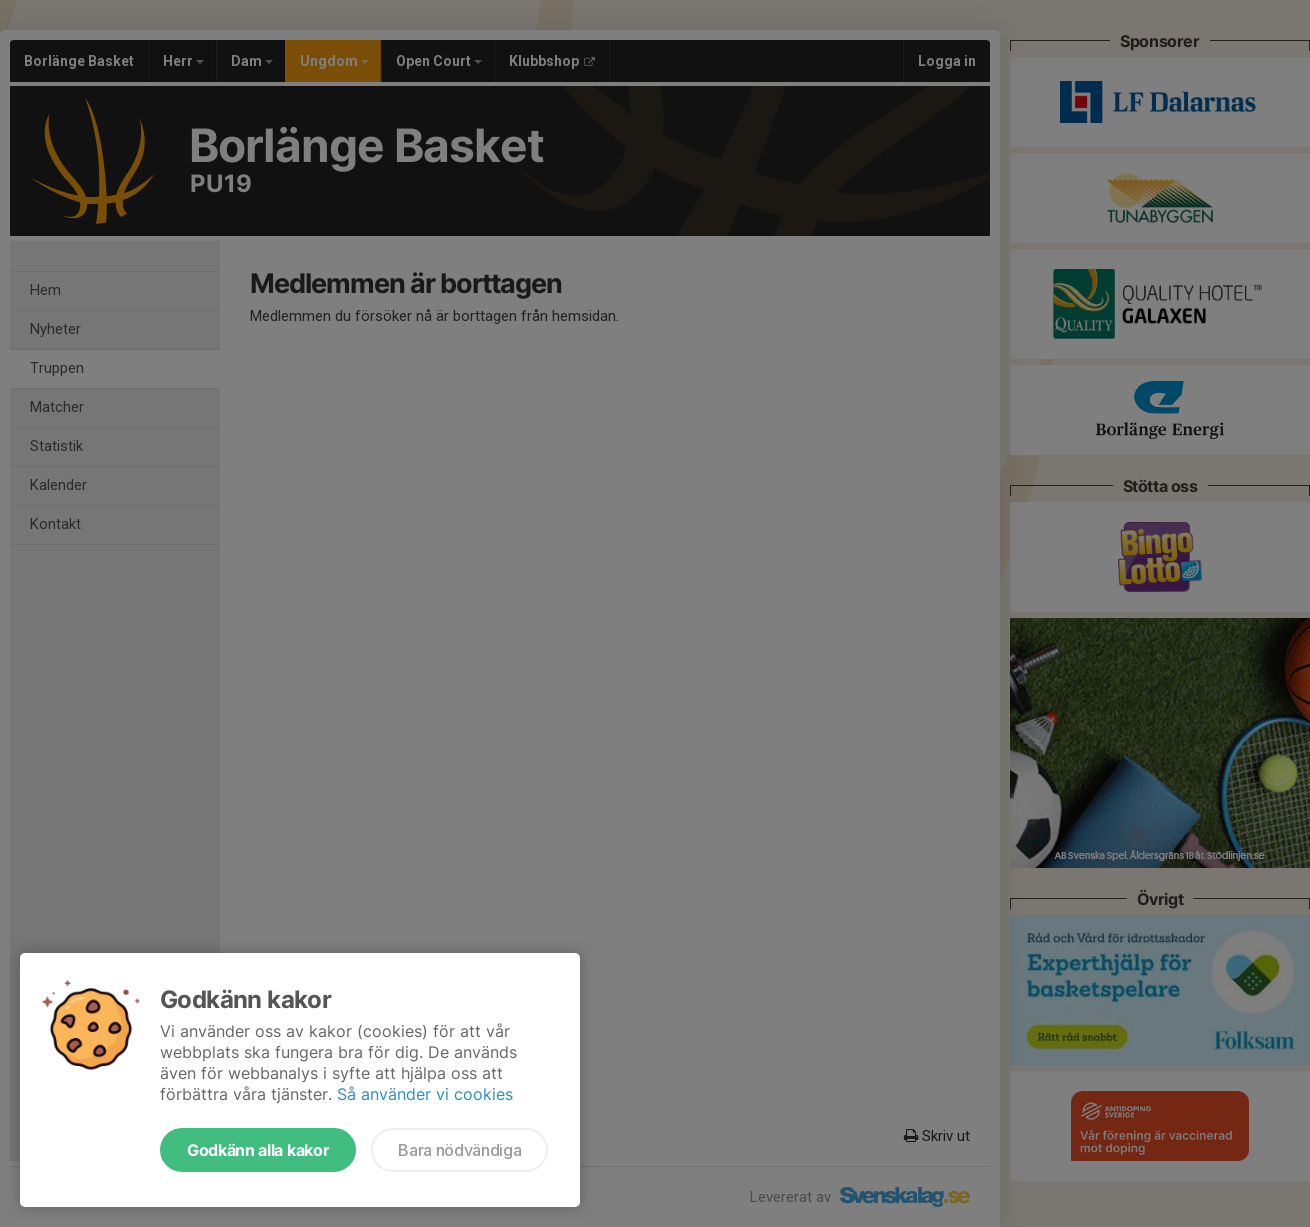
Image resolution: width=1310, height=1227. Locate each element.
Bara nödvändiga (459, 1150)
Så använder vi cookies (425, 1094)
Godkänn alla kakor (258, 1150)
